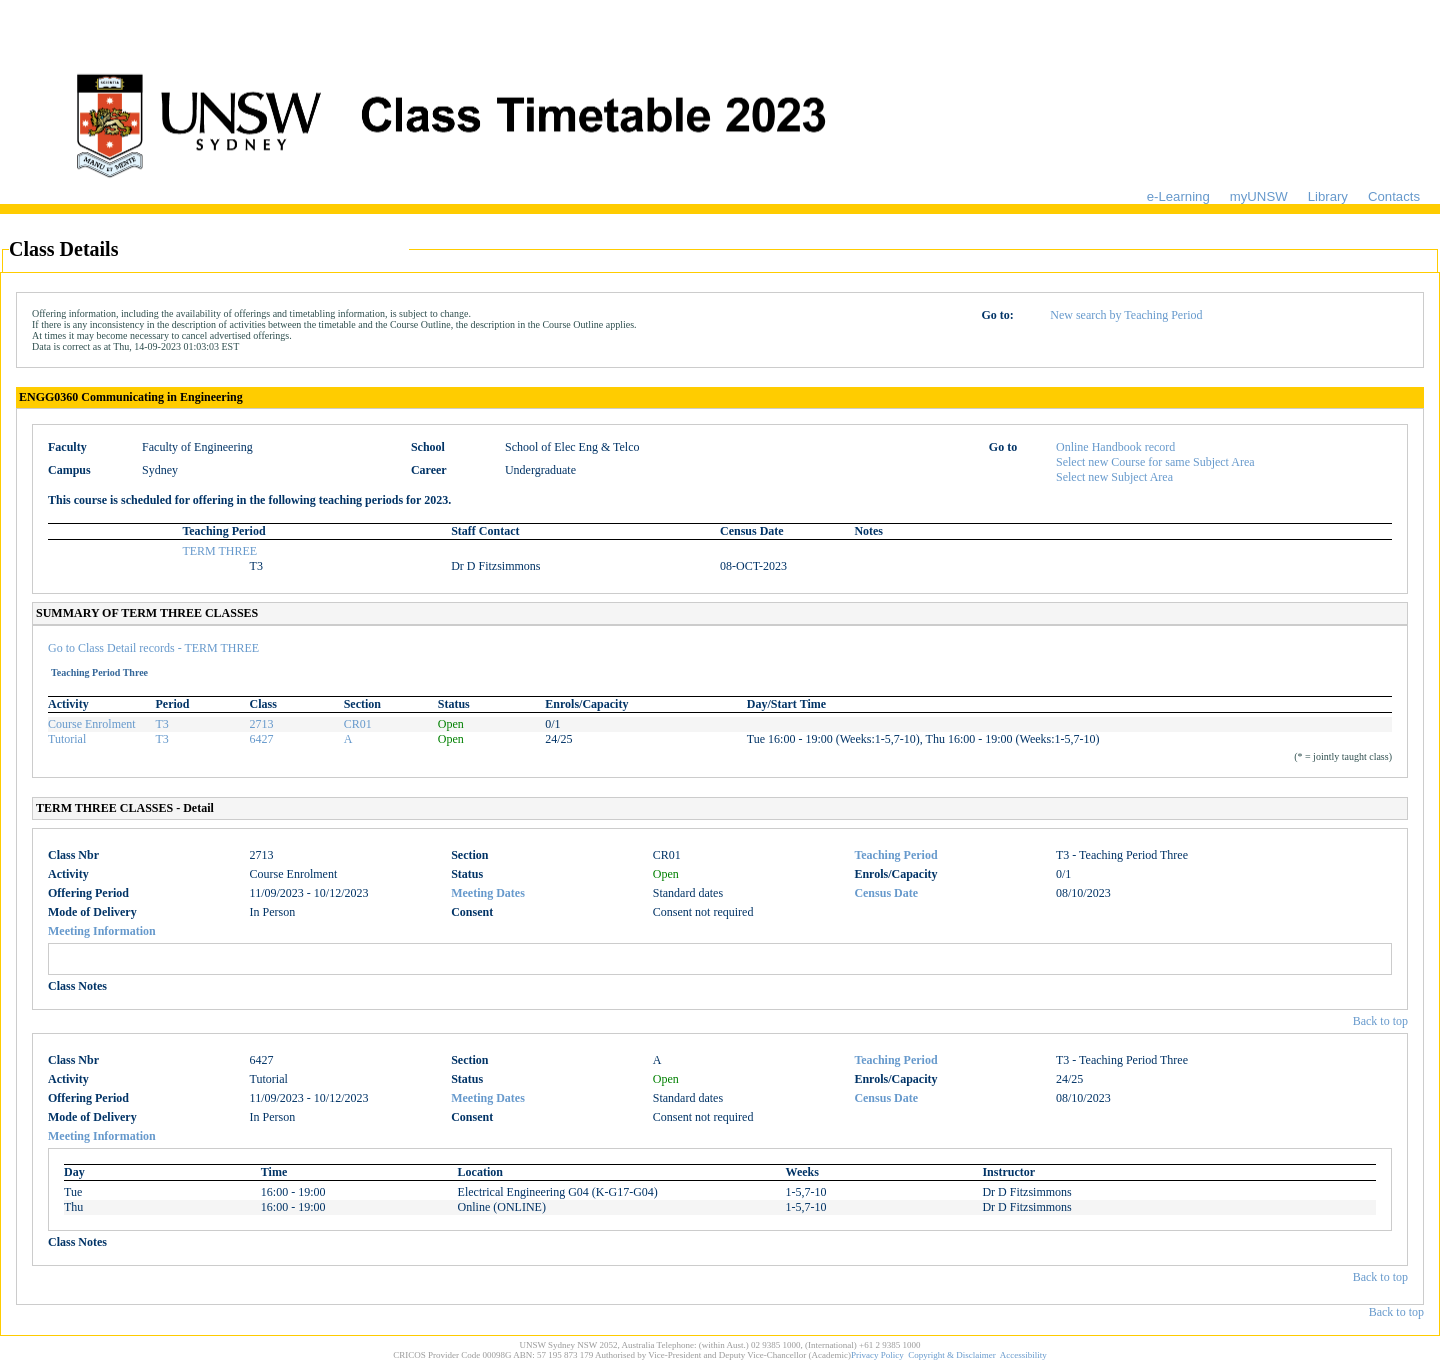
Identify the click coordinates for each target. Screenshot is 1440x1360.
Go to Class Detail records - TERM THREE (153, 648)
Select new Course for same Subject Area (1155, 462)
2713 (262, 724)
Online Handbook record (1115, 447)
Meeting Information (102, 931)
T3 (162, 724)
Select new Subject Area (1114, 477)
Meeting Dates (488, 893)
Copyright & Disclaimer (952, 1355)
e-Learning (1178, 196)
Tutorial (67, 739)
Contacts (1394, 196)
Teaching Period (895, 855)
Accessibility (1023, 1355)
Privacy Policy (877, 1355)
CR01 (358, 724)
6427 (262, 739)
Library (1328, 196)
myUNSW (1259, 196)
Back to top (1380, 1021)
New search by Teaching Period (1126, 315)
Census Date (886, 893)
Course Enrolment (92, 724)
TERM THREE (219, 551)
